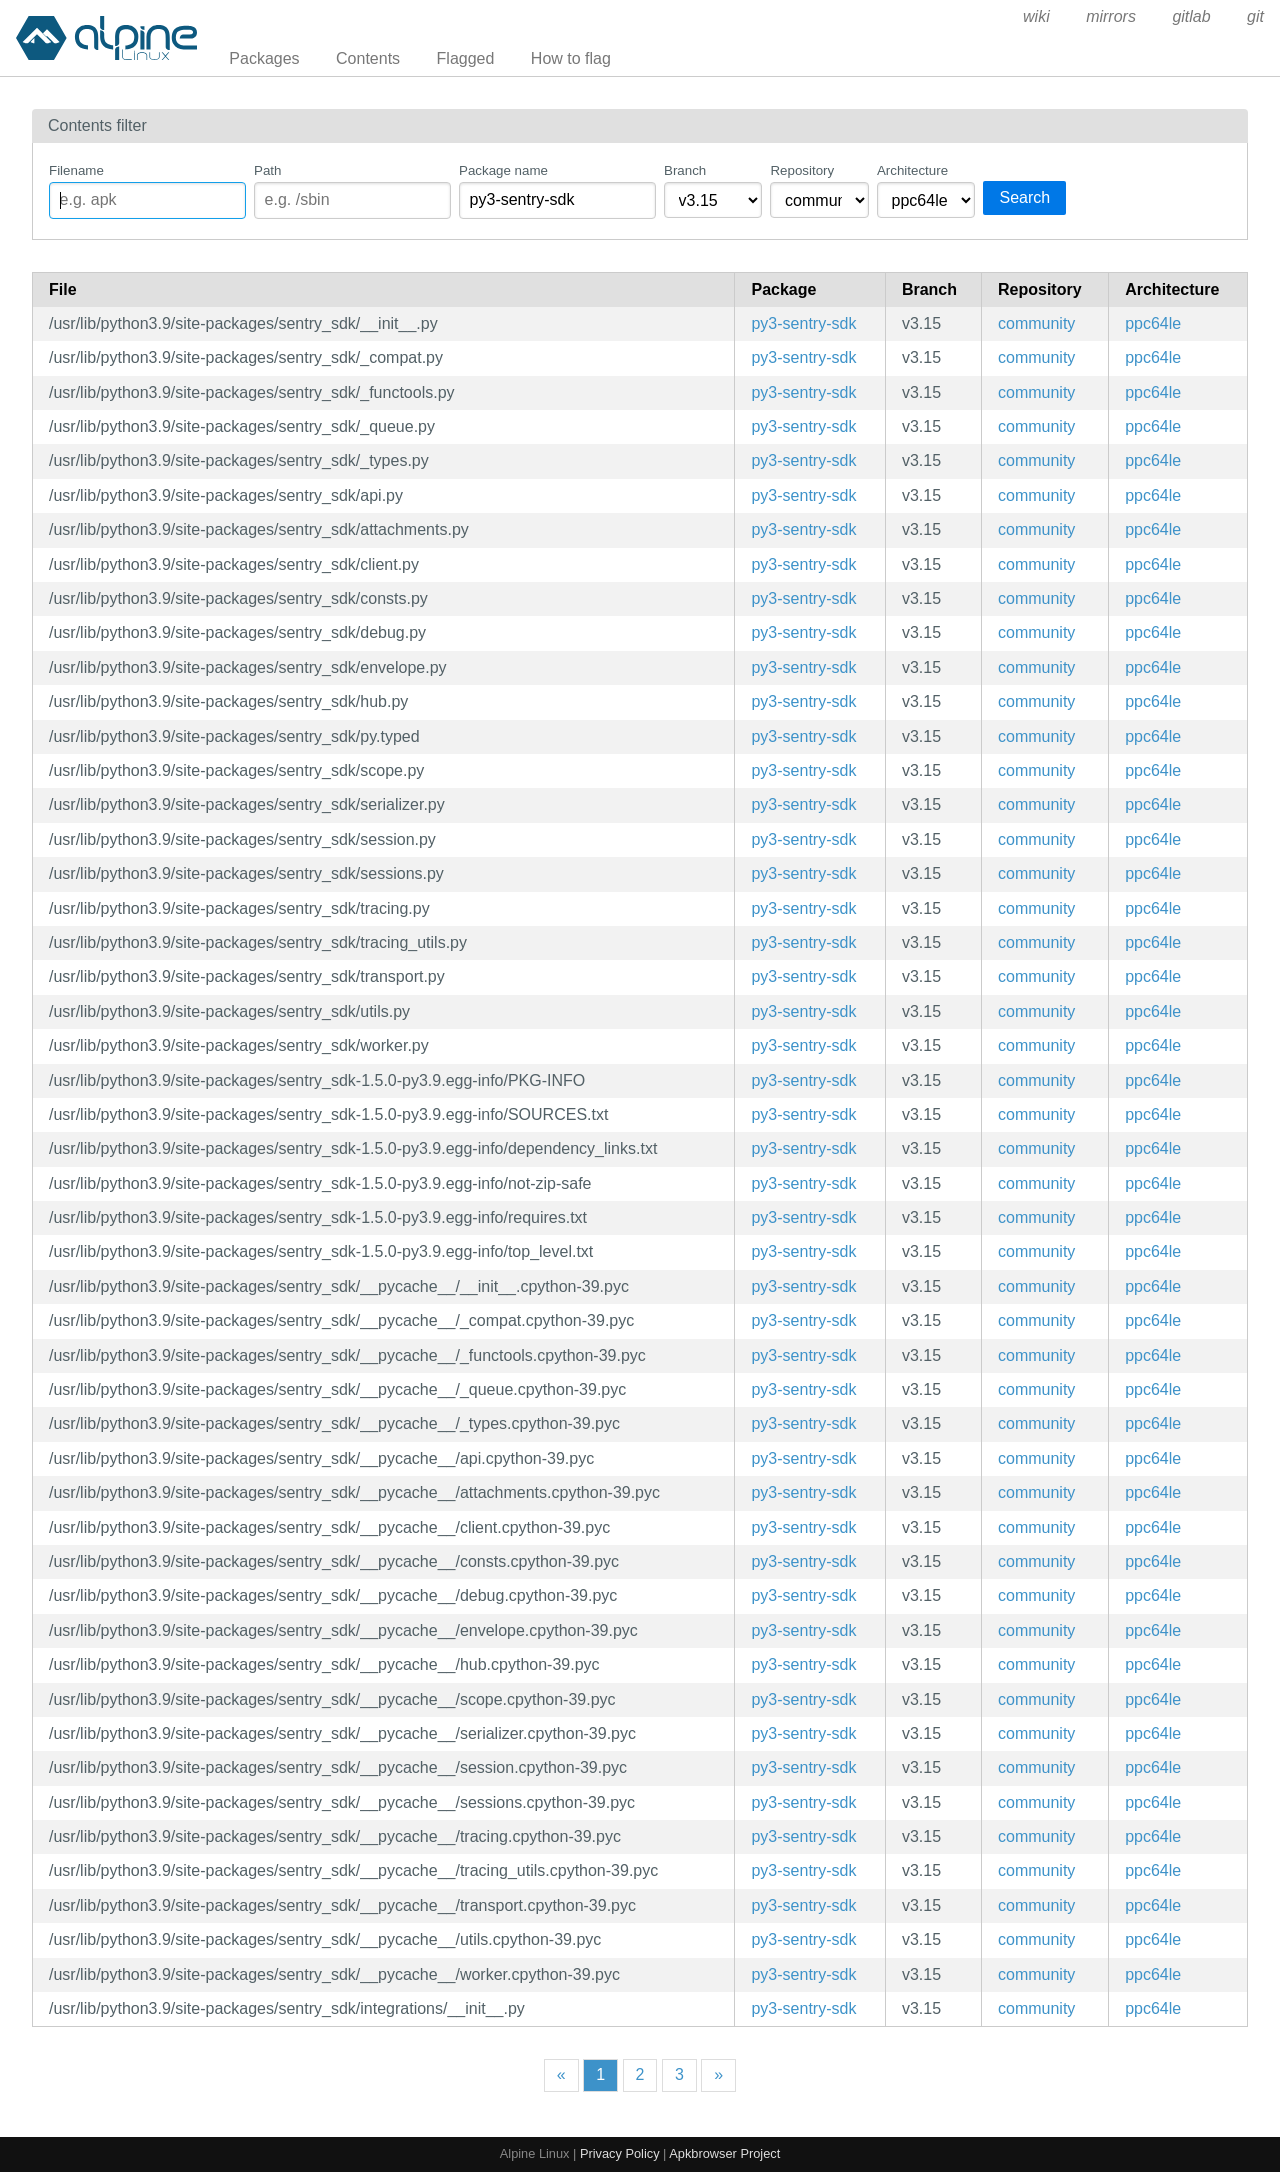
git (1255, 16)
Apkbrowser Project (724, 2153)
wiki (1036, 16)
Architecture (912, 170)
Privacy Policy (620, 2153)
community (1036, 323)
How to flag (571, 58)
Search (1024, 197)
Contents (368, 58)
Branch (685, 170)
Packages (264, 58)
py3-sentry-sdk (803, 323)
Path (267, 170)
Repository (802, 170)
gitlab (1191, 16)
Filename (76, 170)
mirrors (1111, 16)
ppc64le (1153, 323)
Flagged (466, 58)
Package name (503, 170)
